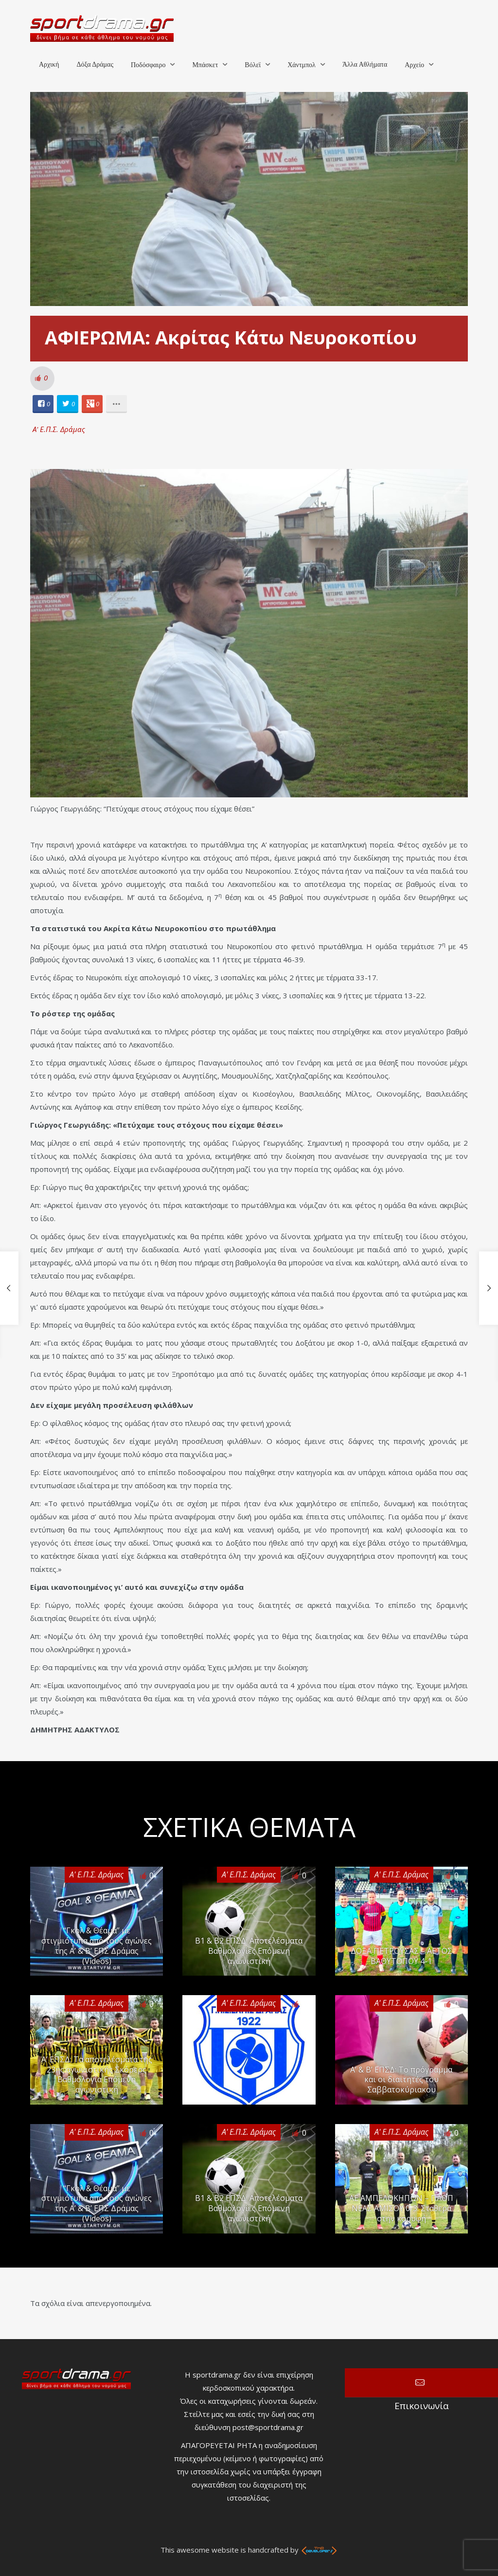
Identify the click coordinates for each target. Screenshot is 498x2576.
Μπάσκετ (205, 65)
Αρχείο (414, 65)
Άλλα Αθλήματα (364, 64)
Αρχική (49, 64)
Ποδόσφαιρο (148, 65)
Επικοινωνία (421, 2382)
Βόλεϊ (253, 65)
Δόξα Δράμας (94, 64)
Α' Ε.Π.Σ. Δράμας (59, 429)
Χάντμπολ (301, 65)
